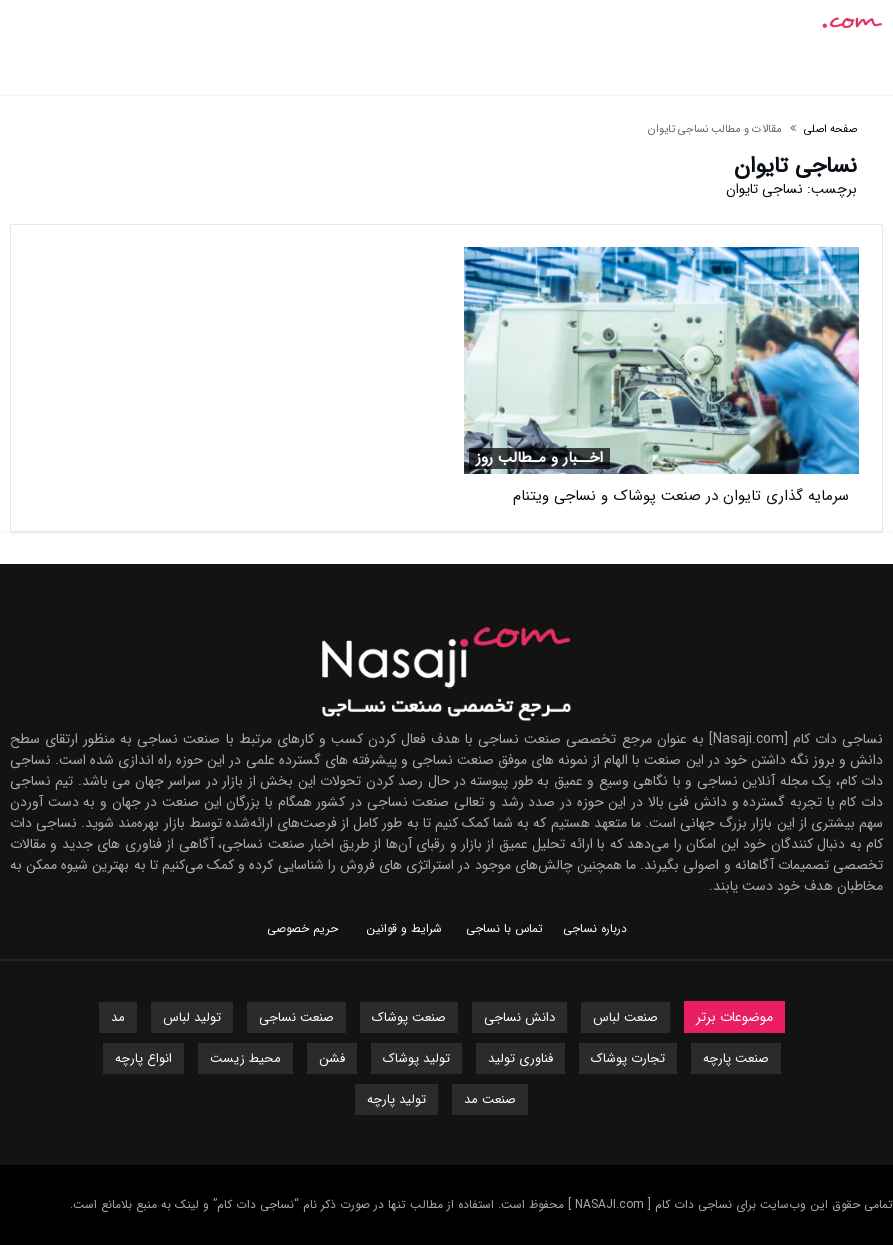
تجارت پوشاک (628, 1058)
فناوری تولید (520, 1058)
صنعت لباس (625, 1017)
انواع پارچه (143, 1058)
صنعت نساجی (296, 1017)
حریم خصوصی (302, 928)
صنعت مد (490, 1099)
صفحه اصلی (830, 129)
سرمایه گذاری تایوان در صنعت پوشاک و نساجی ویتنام (681, 496)
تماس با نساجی (504, 928)
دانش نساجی (519, 1017)
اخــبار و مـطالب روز (539, 458)
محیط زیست (245, 1058)
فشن (332, 1058)
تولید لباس (192, 1017)
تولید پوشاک (416, 1058)
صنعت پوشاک (409, 1017)
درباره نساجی (595, 928)
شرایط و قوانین (404, 928)
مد (118, 1017)
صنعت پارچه (736, 1058)
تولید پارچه (396, 1099)
